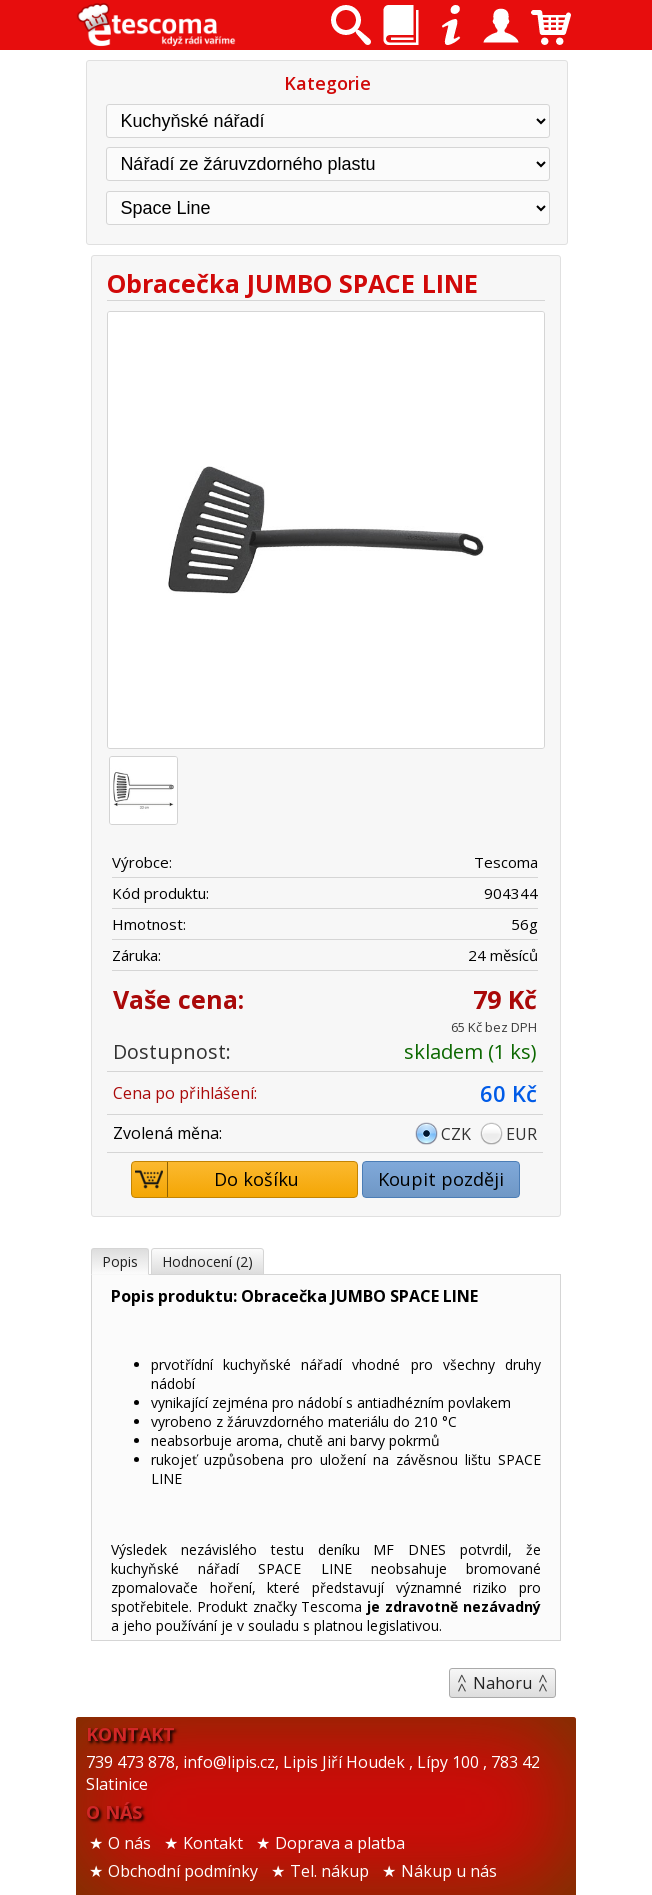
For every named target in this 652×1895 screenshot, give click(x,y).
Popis (120, 1261)
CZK (456, 1134)
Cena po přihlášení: (185, 1093)
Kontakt (213, 1843)
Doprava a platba (340, 1843)
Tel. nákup (329, 1871)
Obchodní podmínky (183, 1871)
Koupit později (441, 1179)
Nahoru (502, 1683)
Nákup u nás (449, 1871)
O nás (129, 1843)
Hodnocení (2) (207, 1261)
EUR (521, 1134)
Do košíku (216, 1179)
